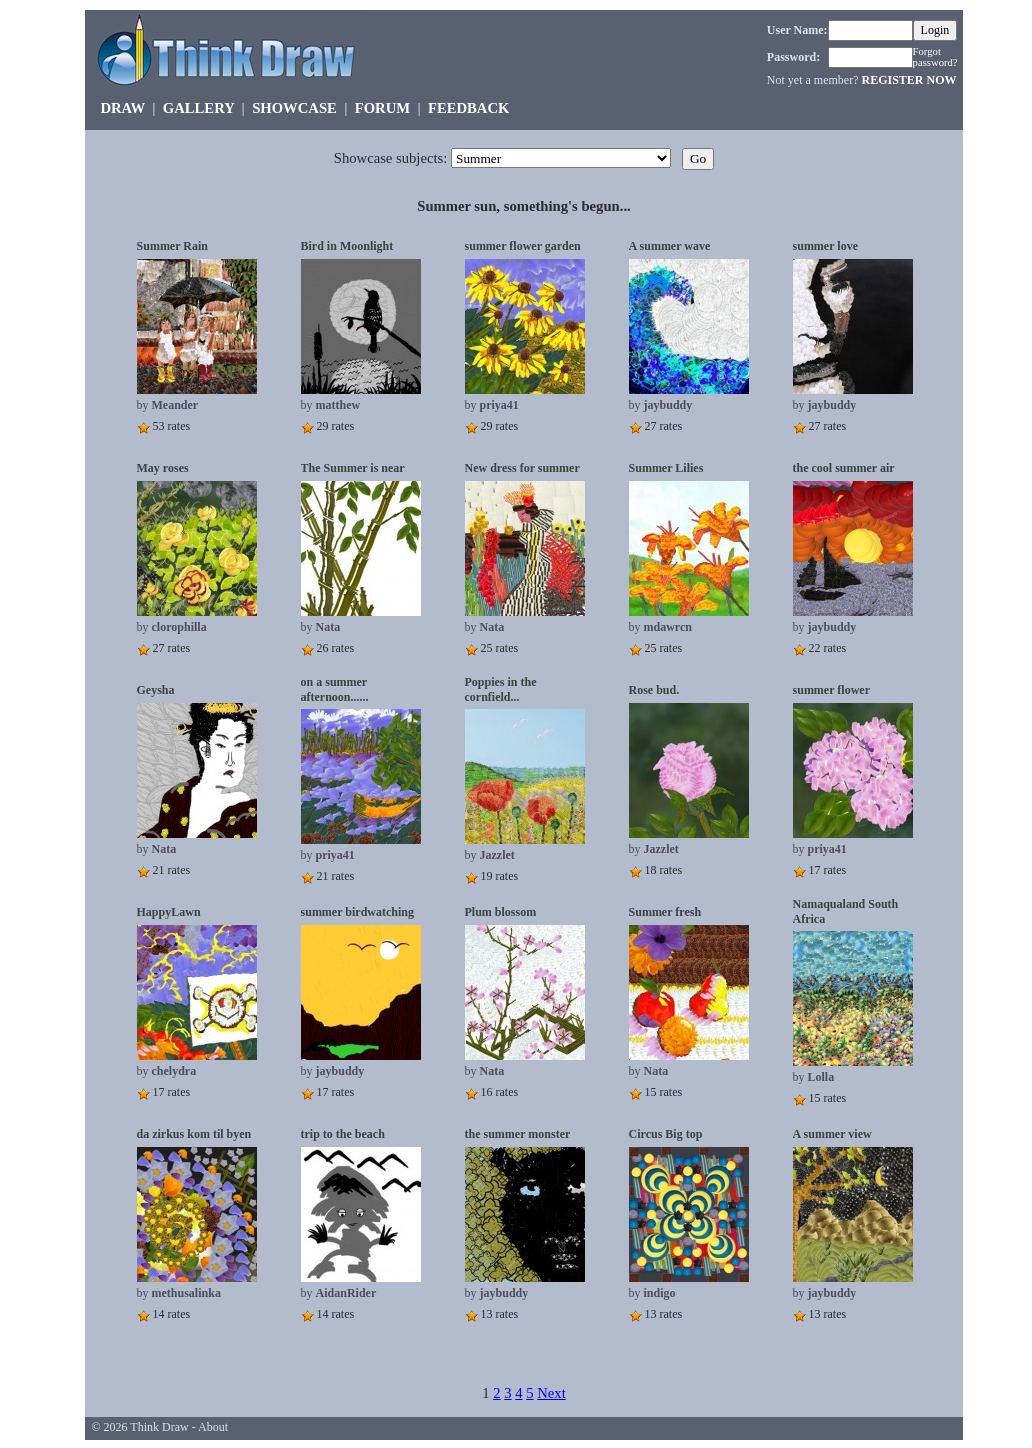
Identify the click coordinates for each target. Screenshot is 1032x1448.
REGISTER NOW (908, 80)
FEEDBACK (468, 108)
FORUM (382, 108)
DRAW (122, 108)
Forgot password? (935, 57)
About (213, 1427)
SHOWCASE (294, 108)
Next (551, 1393)
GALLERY (198, 108)
